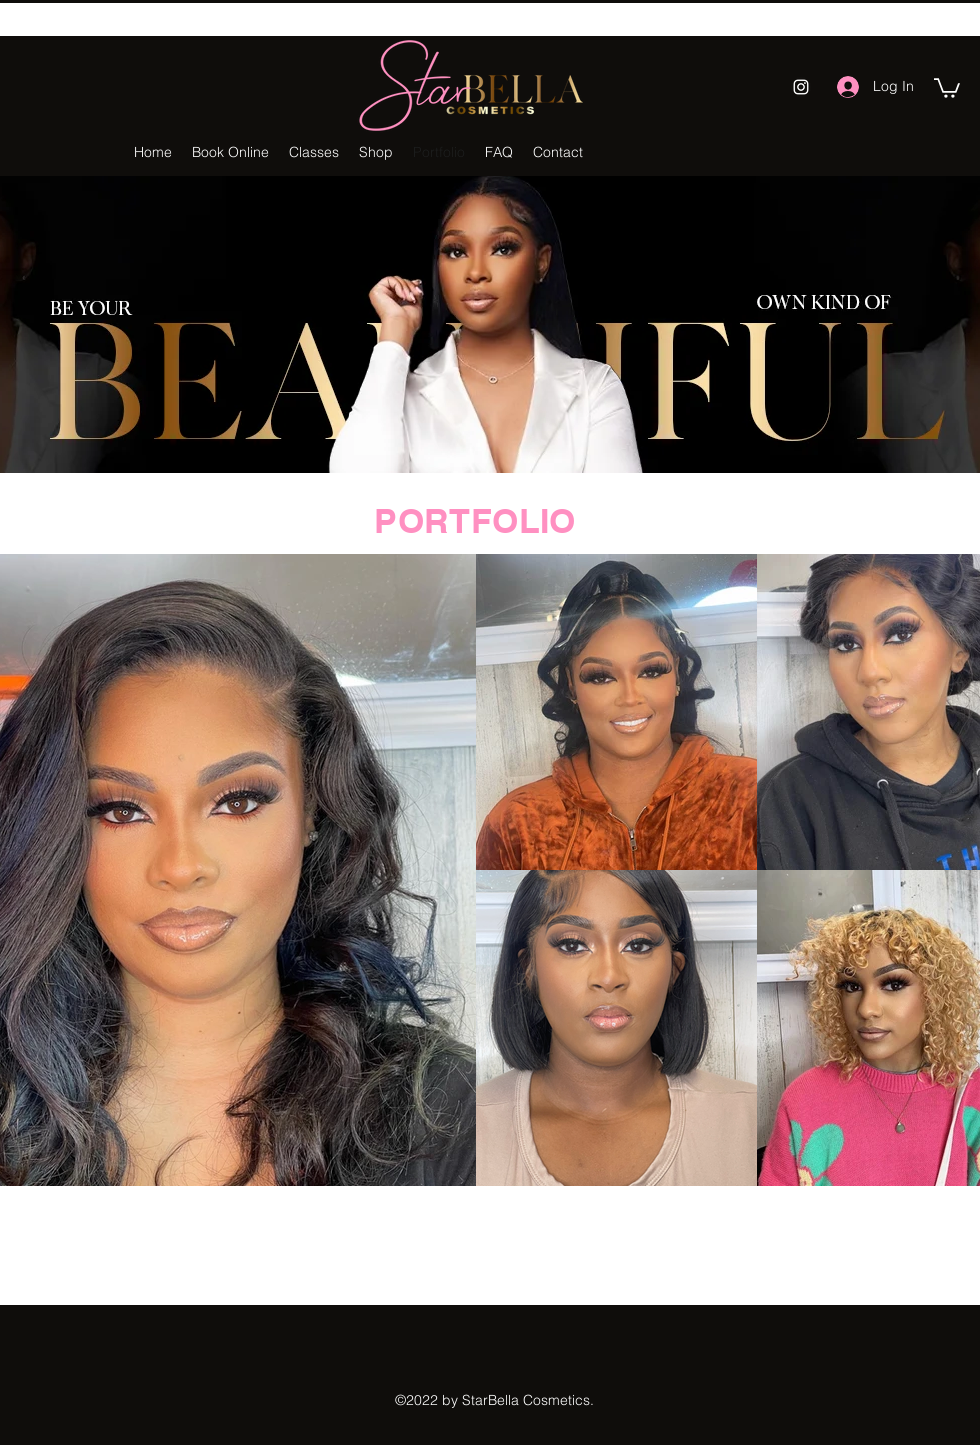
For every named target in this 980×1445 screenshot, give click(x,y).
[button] (947, 87)
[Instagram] (801, 87)
